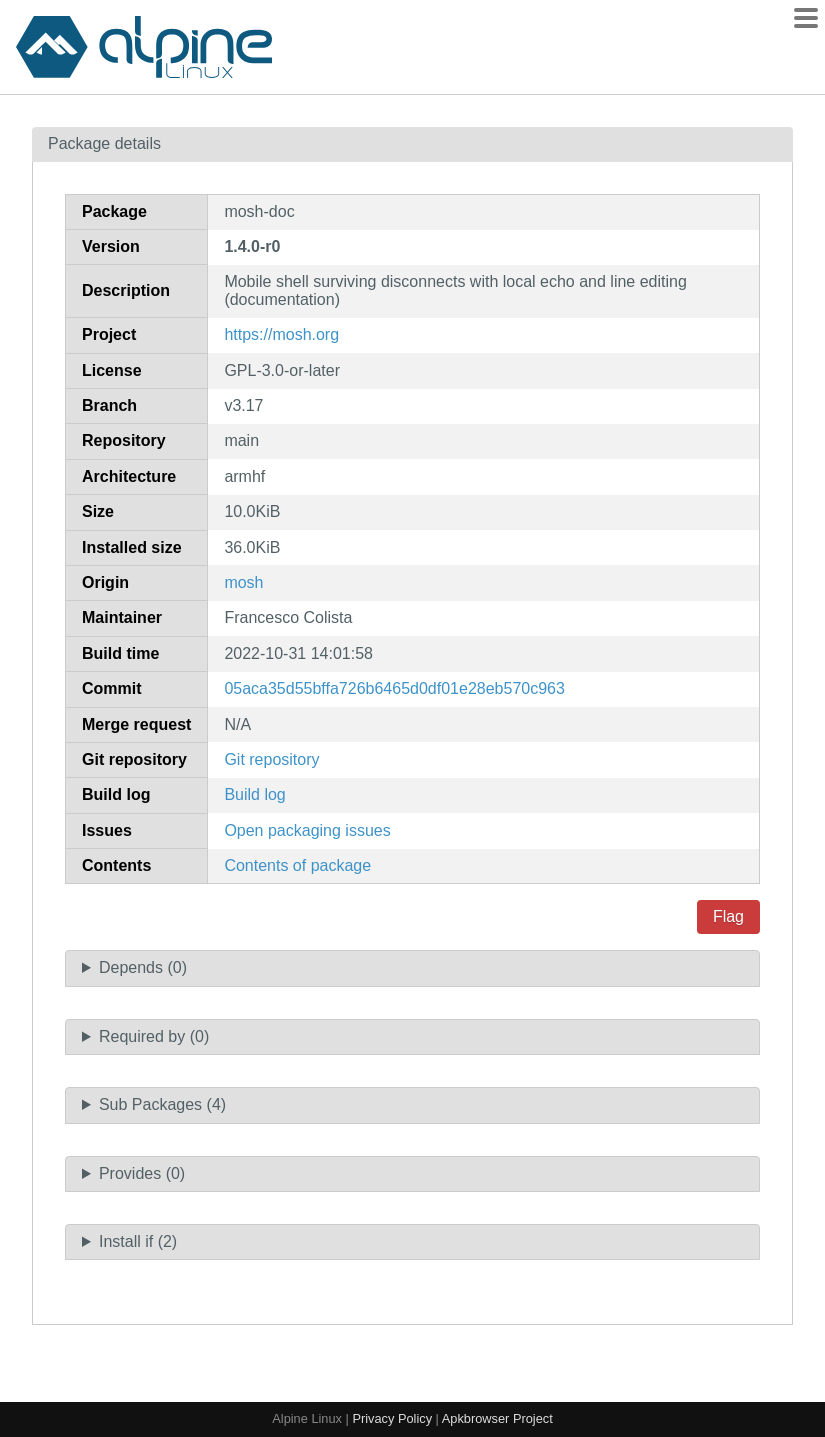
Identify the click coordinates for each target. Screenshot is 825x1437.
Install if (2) (138, 1241)
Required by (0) (154, 1036)
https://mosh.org (281, 334)
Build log (254, 794)
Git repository (271, 759)
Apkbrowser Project (497, 1418)
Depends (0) (143, 967)
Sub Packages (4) (162, 1104)
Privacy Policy (392, 1418)
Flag (728, 916)
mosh (243, 582)
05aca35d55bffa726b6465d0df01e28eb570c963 (394, 688)
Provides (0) (142, 1173)
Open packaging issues (307, 830)
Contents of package (297, 865)
